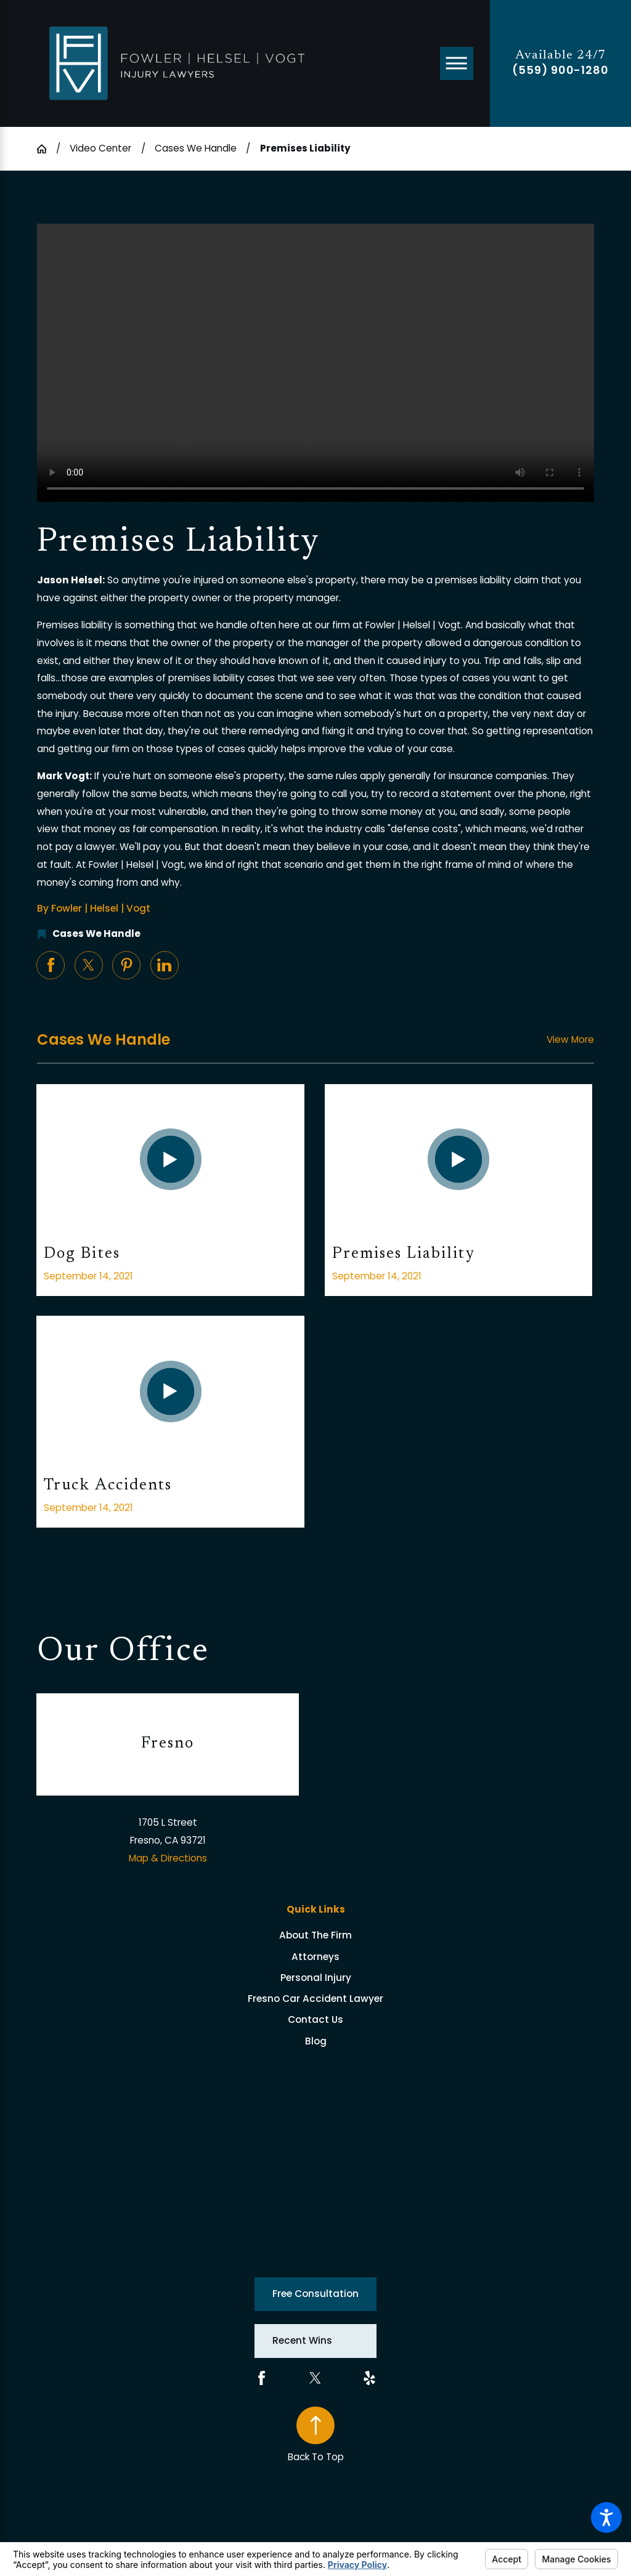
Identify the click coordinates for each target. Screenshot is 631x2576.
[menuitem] (315, 1935)
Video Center (100, 148)
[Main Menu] (456, 63)
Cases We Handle (196, 148)
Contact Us (315, 2019)
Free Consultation (315, 2293)
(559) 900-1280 (560, 70)
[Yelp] (369, 2378)
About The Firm (315, 1935)
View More (570, 1039)
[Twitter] (315, 2378)
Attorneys (315, 1956)
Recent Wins (302, 2340)
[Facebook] (261, 2378)
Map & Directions (168, 1858)
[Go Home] (46, 148)
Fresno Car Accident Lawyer (315, 1998)
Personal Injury (315, 1977)
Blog (316, 2041)
